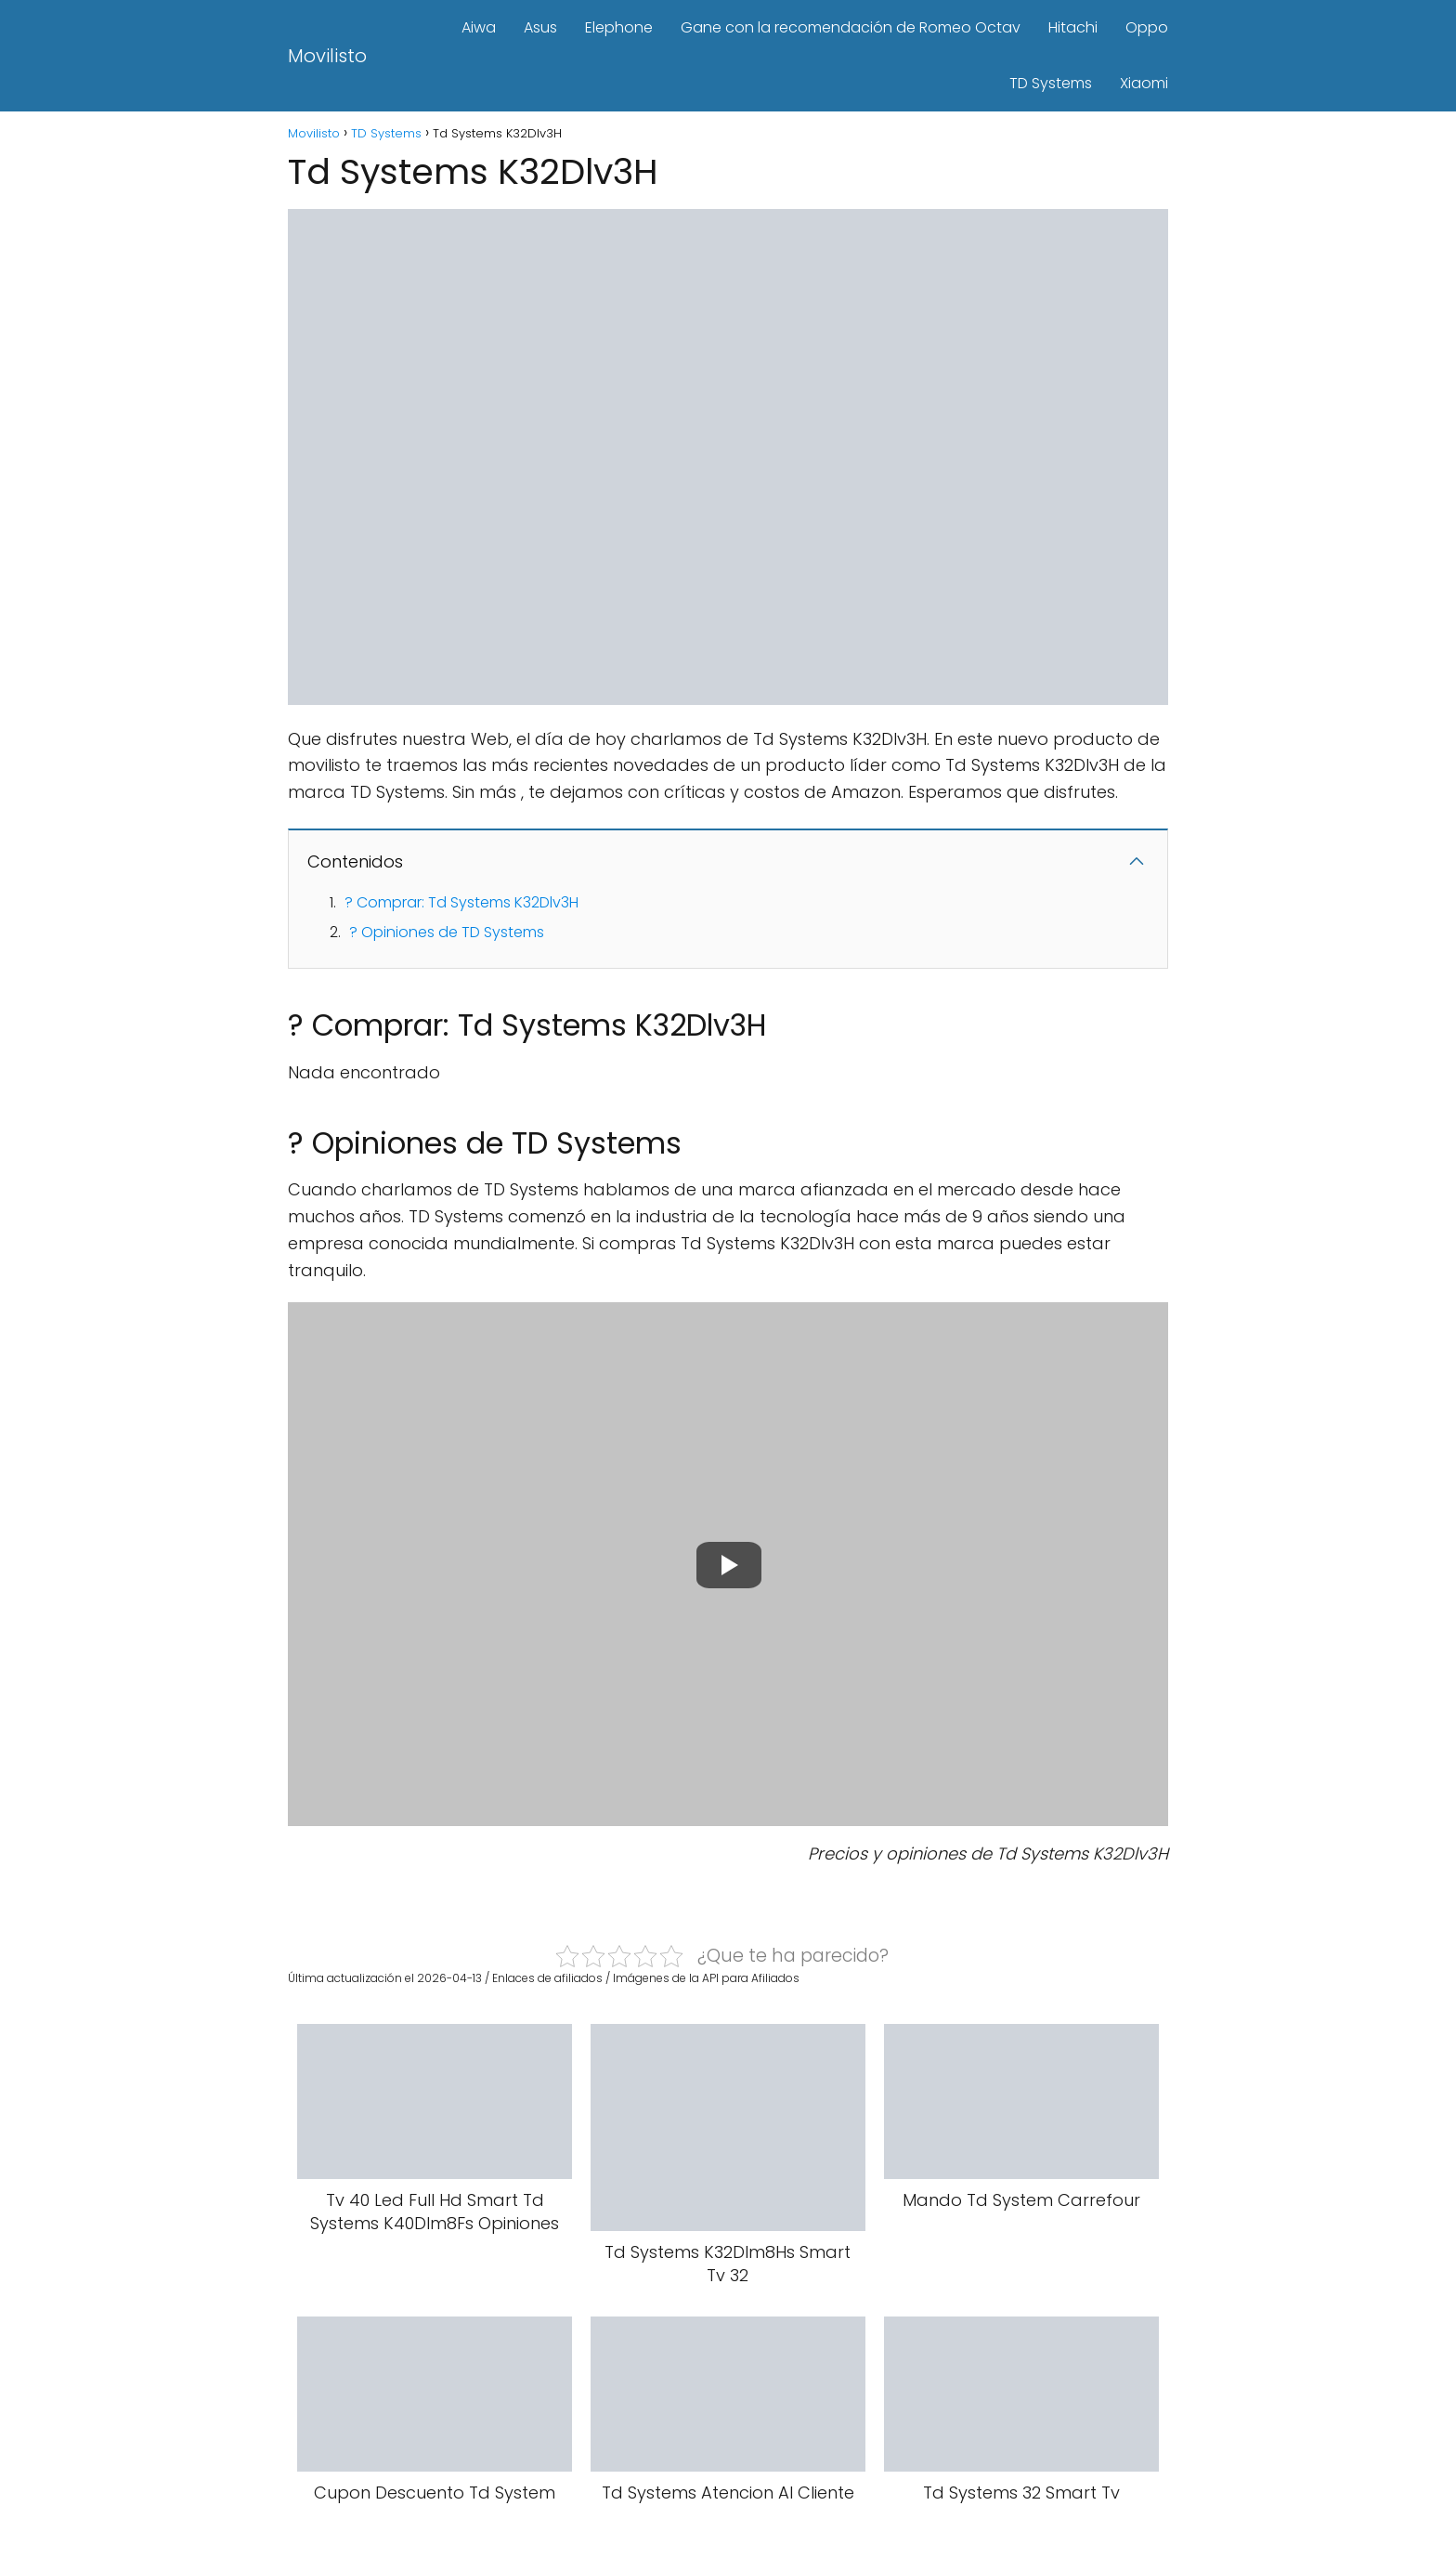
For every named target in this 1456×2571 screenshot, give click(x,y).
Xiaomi (1144, 83)
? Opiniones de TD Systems (446, 932)
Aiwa (479, 27)
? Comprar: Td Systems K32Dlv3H (461, 902)
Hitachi (1073, 27)
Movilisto (327, 56)
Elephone (619, 27)
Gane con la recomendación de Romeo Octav (850, 27)
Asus (540, 27)
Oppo (1146, 27)
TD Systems (1050, 83)
